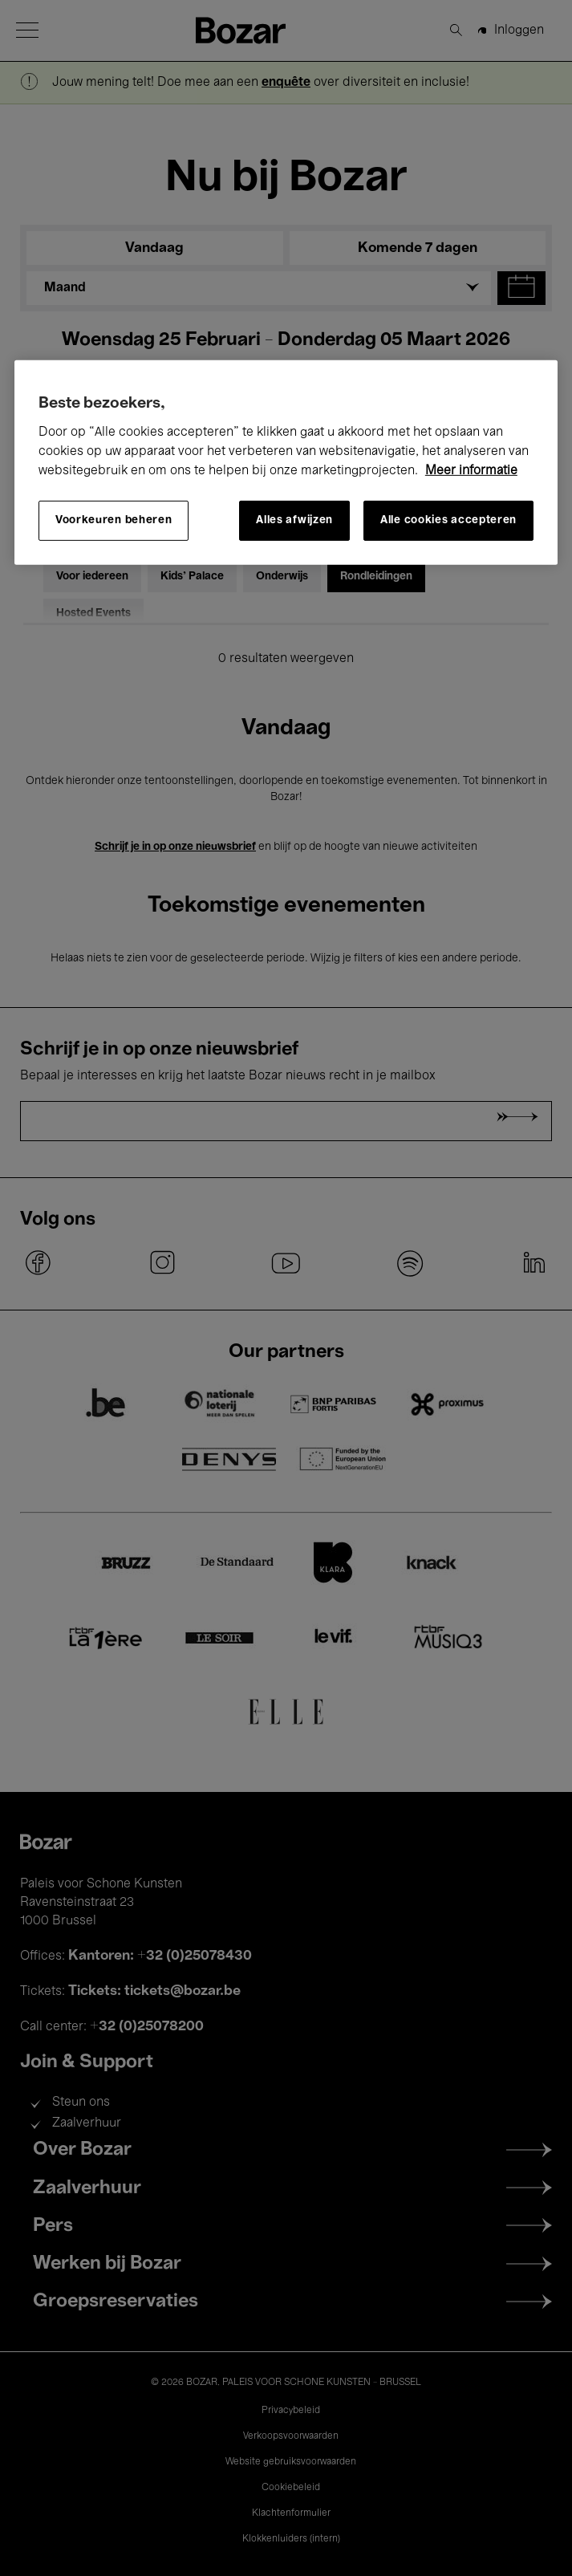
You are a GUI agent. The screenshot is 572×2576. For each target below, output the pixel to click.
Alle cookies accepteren (448, 520)
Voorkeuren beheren (113, 520)
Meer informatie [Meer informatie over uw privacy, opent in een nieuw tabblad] (471, 470)
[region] (286, 462)
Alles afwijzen (294, 520)
